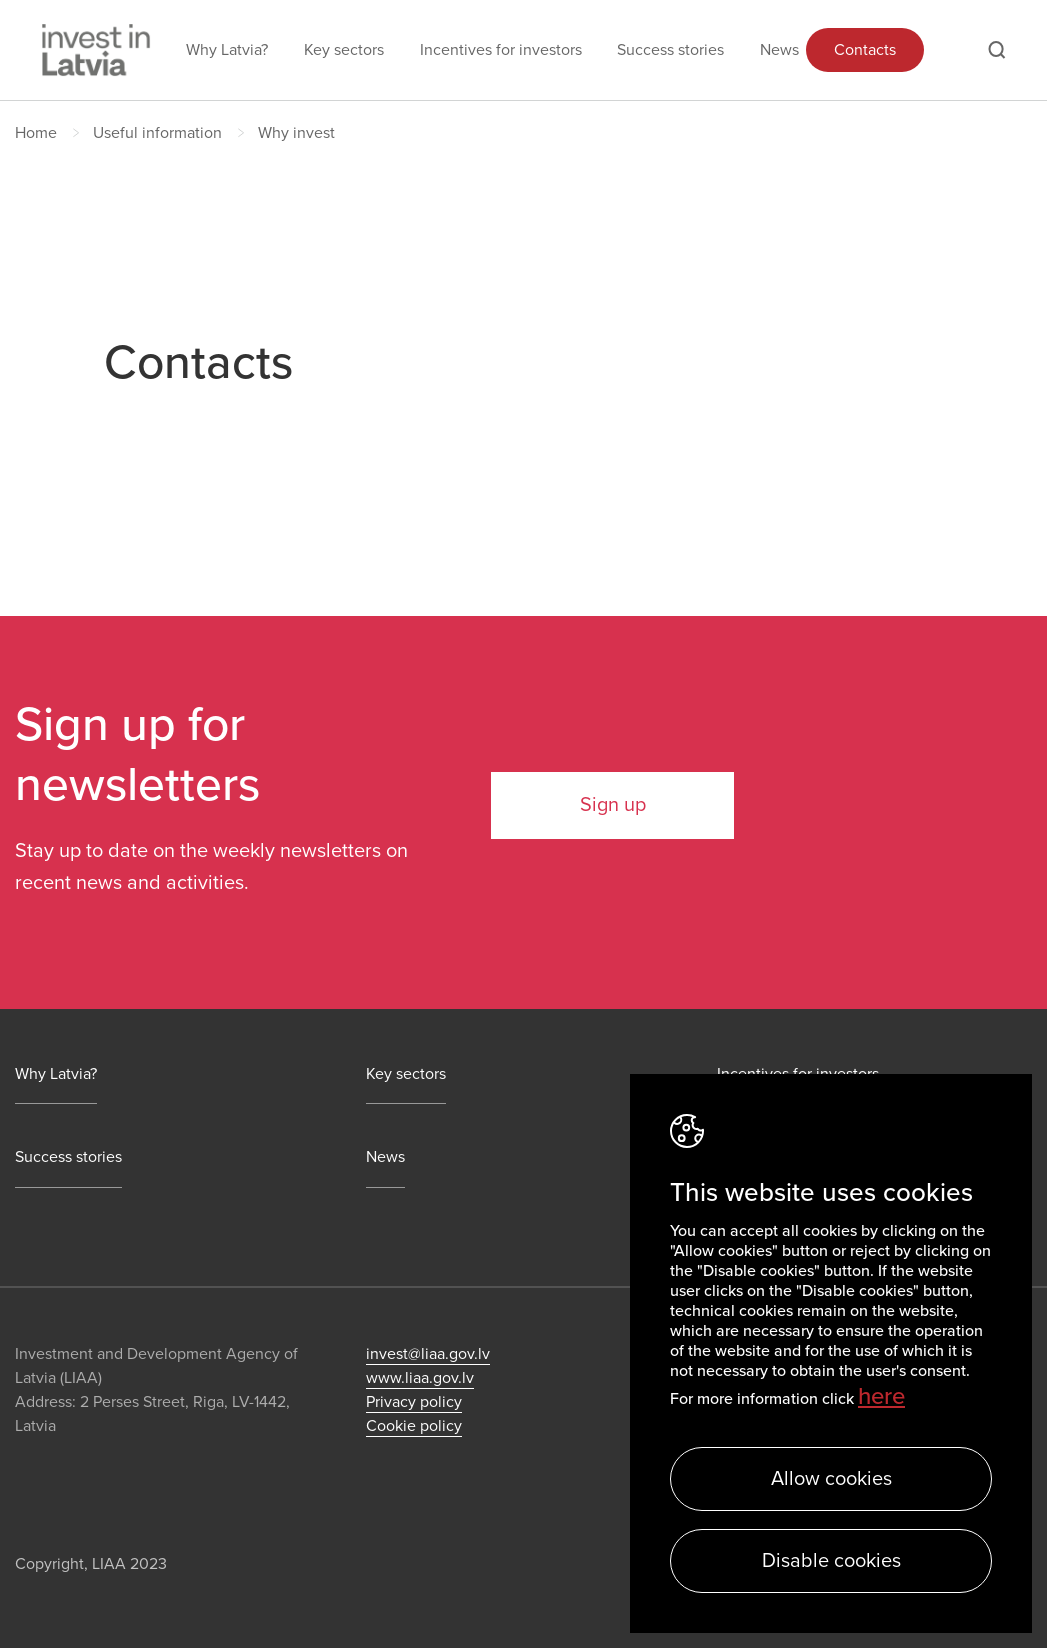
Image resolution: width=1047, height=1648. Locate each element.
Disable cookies (831, 1561)
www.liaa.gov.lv (420, 1378)
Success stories (670, 50)
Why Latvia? (227, 50)
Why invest (296, 133)
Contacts (865, 50)
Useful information (157, 133)
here (881, 1396)
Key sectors (344, 50)
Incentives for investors (501, 50)
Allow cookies (831, 1479)
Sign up (613, 805)
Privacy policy (414, 1402)
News (779, 50)
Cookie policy (414, 1426)
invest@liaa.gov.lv (428, 1354)
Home (36, 133)
